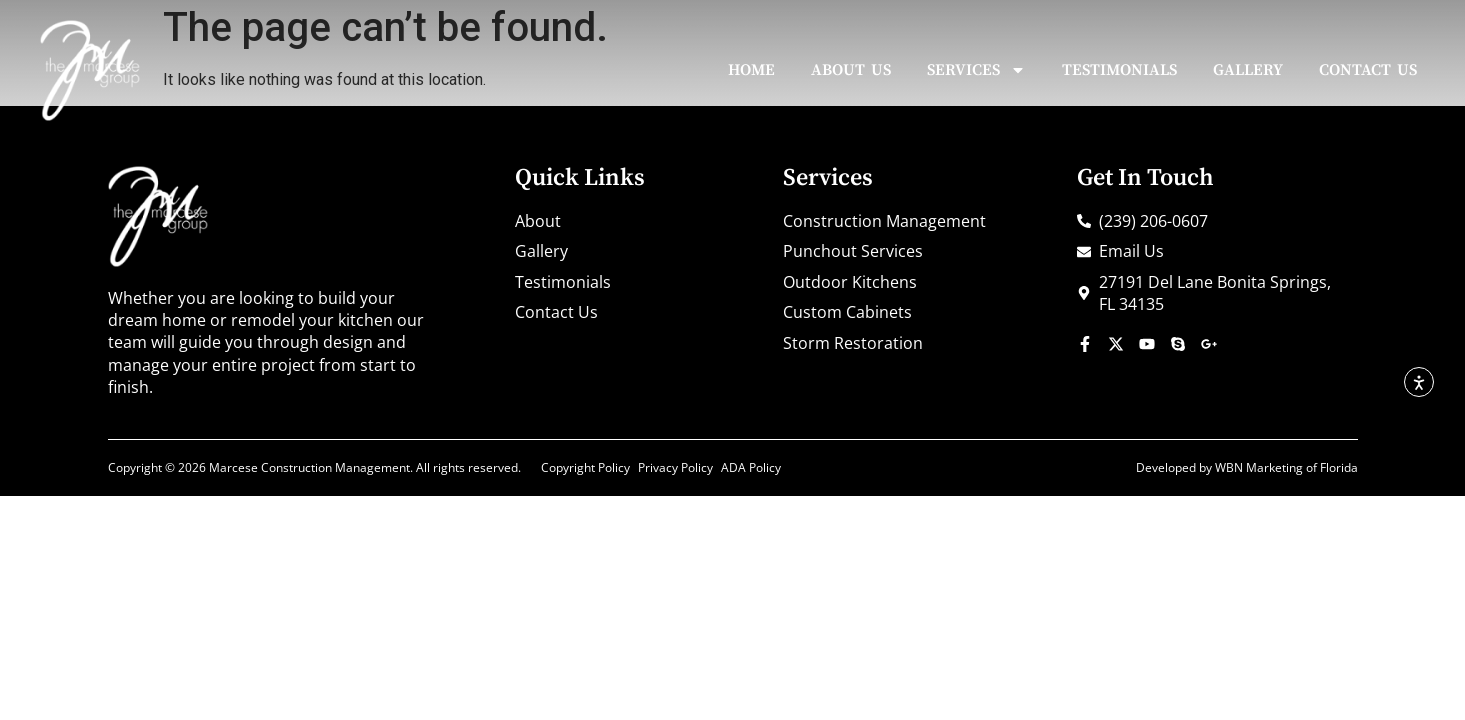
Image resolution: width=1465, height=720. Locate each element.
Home (751, 70)
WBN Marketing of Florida (1286, 467)
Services (976, 70)
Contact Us (1368, 70)
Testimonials (1119, 70)
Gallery (1248, 70)
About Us (851, 70)
